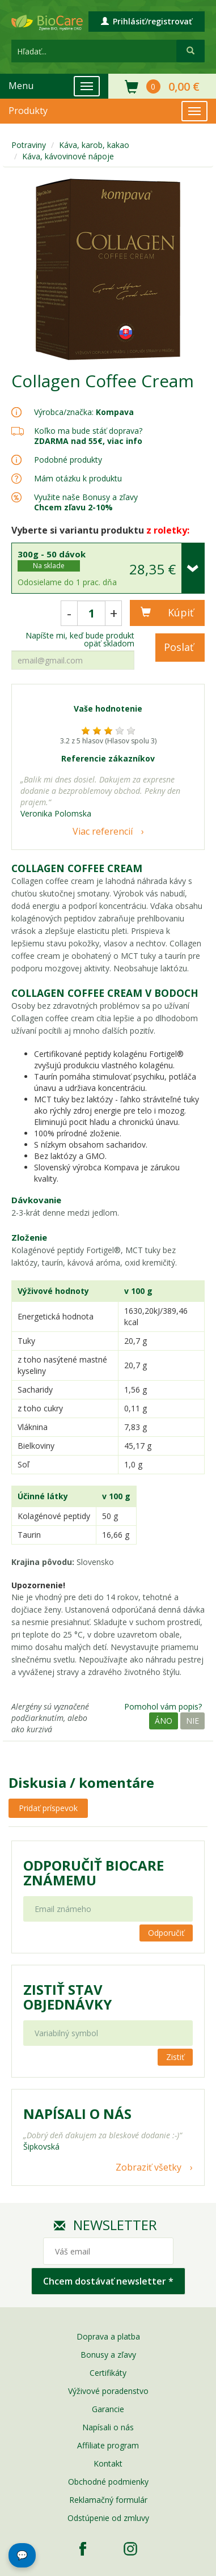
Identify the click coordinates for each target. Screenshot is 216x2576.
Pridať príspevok (48, 1808)
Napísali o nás (108, 2427)
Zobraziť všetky (148, 2167)
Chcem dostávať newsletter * (108, 2281)
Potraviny (28, 144)
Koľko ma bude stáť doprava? (88, 430)
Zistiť (175, 2057)
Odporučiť (166, 1932)
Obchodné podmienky (108, 2481)
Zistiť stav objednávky (67, 1997)
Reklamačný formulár (108, 2499)
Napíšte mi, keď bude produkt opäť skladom (80, 640)
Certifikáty (108, 2372)
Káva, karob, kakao (94, 144)
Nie (192, 1720)
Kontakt (108, 2463)
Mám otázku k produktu (78, 478)
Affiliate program (108, 2445)
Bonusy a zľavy (108, 2354)
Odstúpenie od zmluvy (108, 2517)
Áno (163, 1720)
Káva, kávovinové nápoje (68, 156)
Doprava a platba (108, 2336)
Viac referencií (103, 831)
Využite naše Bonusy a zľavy (86, 502)
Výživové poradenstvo (108, 2390)
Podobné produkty (68, 459)
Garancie (108, 2409)
